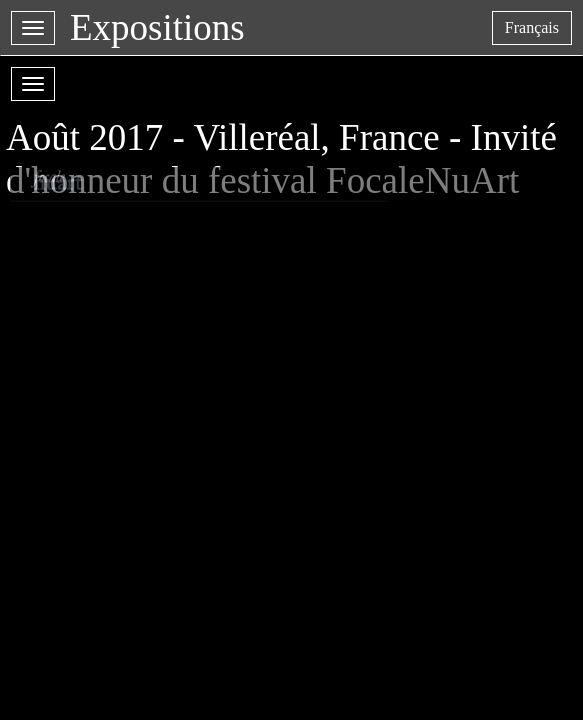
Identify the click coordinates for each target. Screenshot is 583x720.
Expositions (157, 27)
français (538, 31)
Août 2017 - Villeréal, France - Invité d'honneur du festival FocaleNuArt (281, 139)
